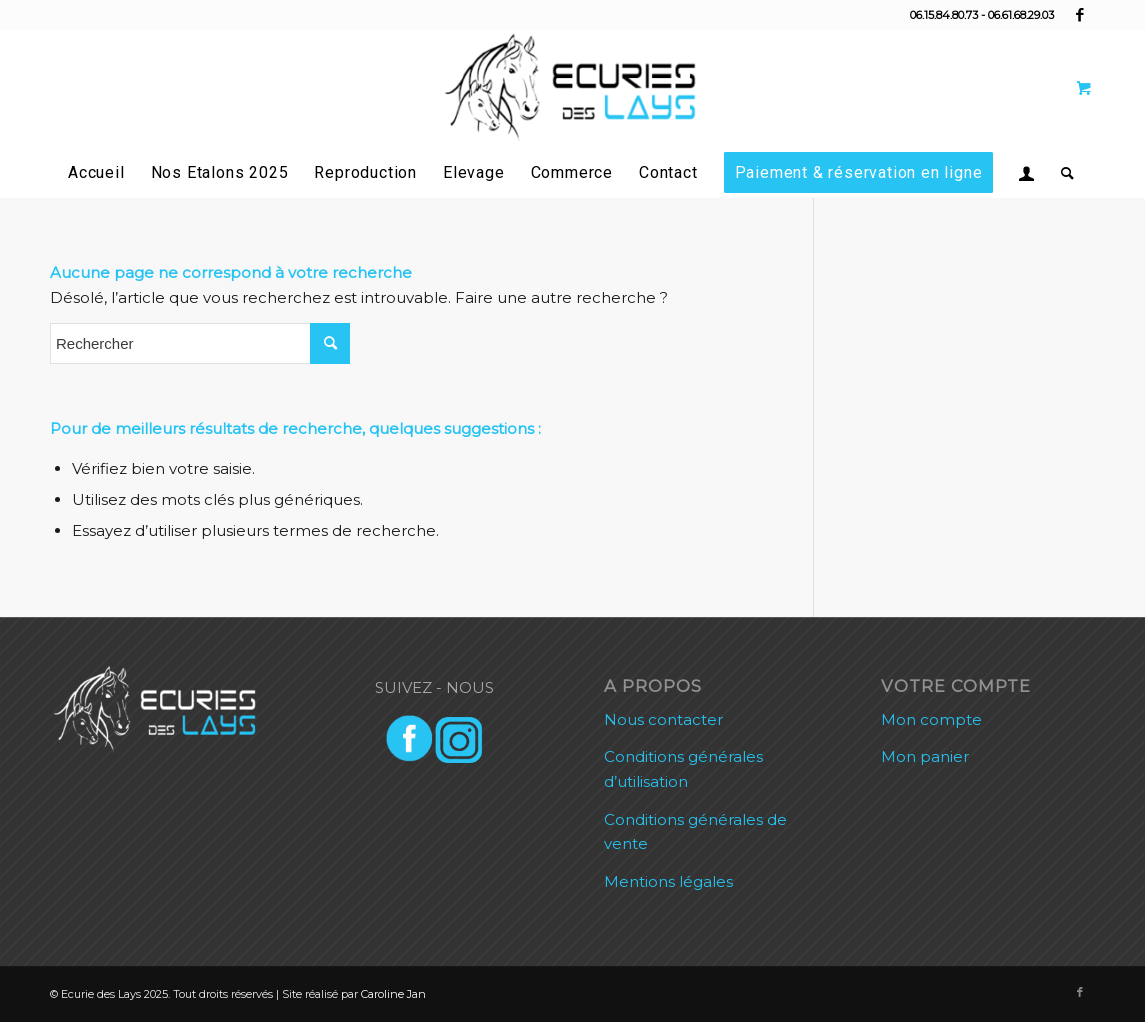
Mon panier (925, 756)
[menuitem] (96, 173)
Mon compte (931, 719)
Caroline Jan (393, 994)
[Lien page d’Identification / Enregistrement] (1027, 173)
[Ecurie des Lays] (572, 89)
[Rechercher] (1061, 173)
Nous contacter (663, 719)
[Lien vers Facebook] (1080, 15)
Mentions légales (668, 881)
